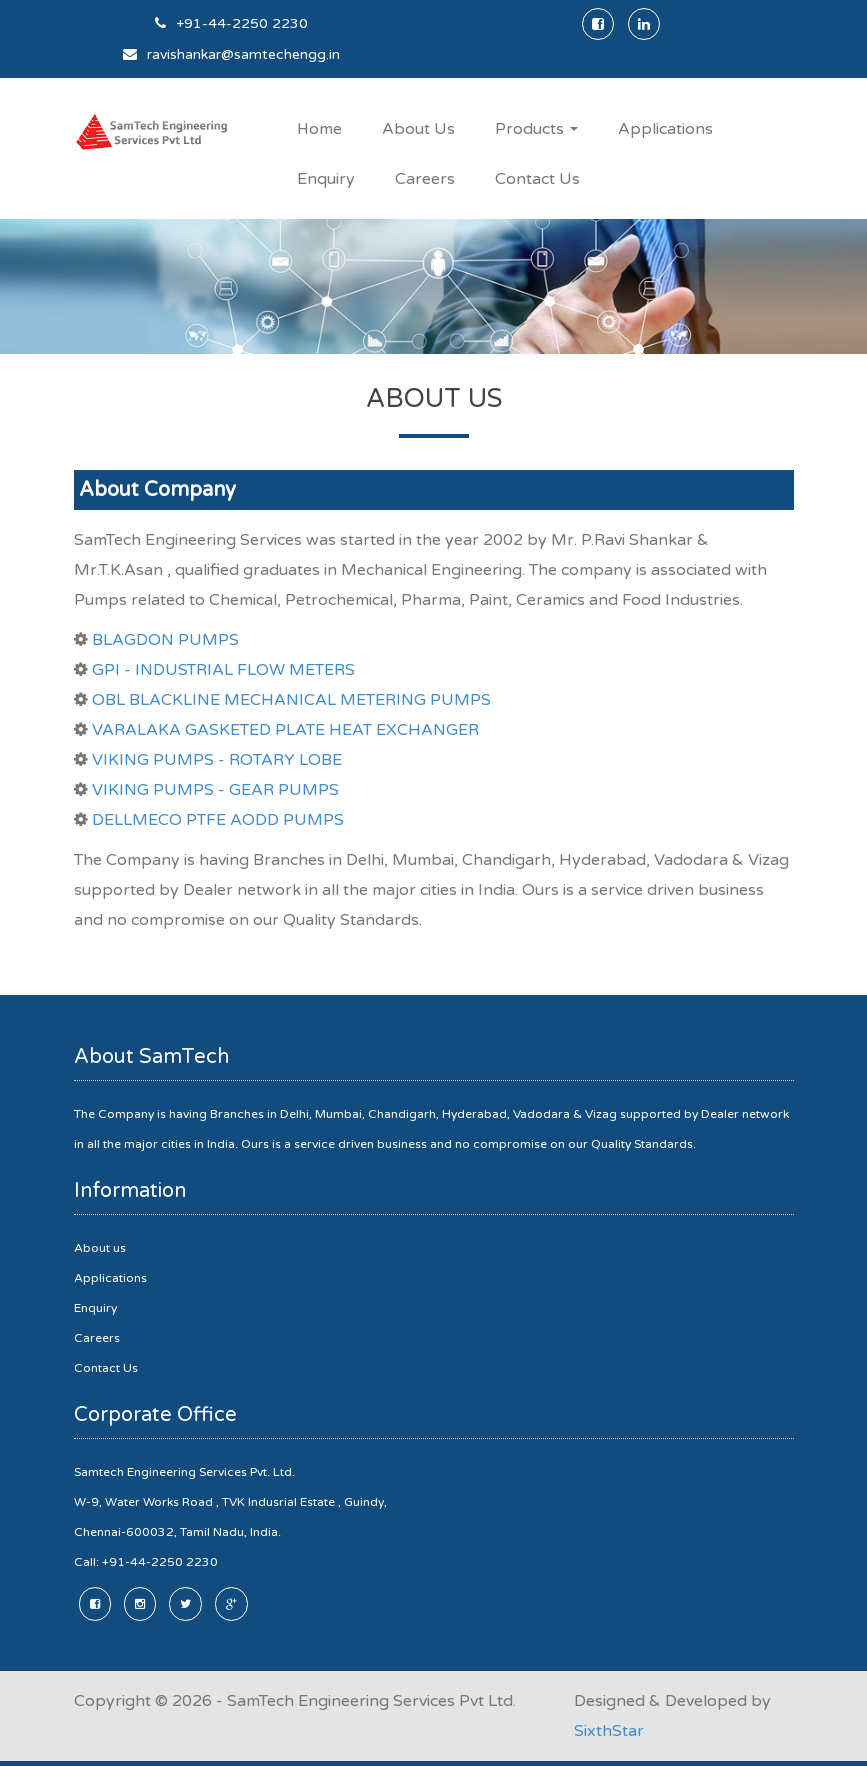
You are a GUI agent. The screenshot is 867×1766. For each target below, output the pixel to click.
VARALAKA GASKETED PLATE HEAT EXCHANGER (285, 730)
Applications (666, 129)
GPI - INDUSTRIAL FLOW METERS (223, 670)
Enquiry (326, 179)
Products (537, 129)
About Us (419, 129)
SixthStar (609, 1731)
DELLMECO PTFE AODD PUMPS (218, 820)
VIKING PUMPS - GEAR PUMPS (215, 790)
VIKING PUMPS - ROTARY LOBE (217, 760)
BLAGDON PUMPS (165, 640)
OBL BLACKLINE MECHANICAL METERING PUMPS (291, 700)
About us (100, 1248)
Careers (425, 179)
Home (320, 129)
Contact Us (537, 179)
